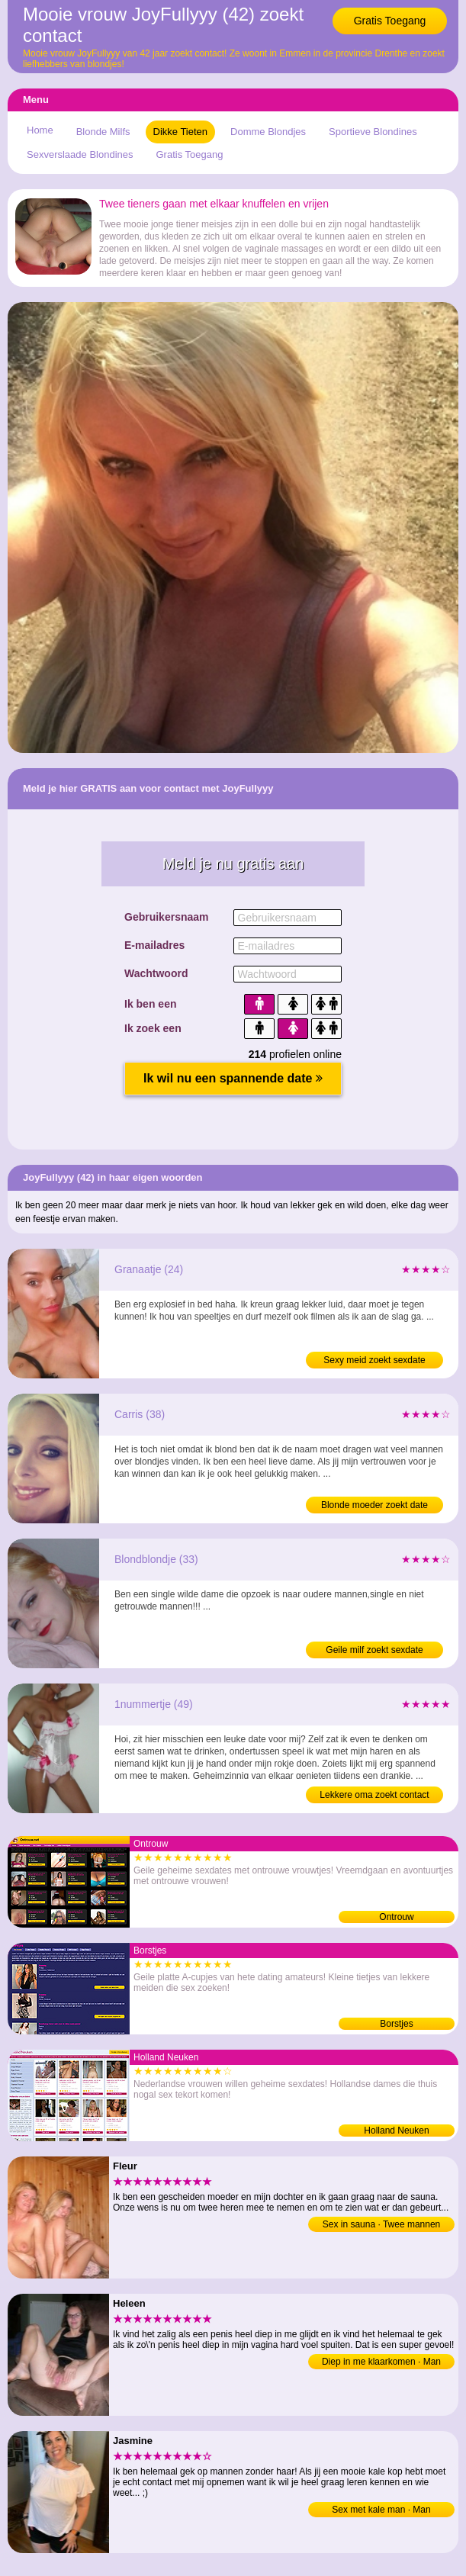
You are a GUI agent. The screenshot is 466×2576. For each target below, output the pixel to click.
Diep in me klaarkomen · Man (381, 2361)
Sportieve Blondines (373, 131)
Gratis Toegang (390, 20)
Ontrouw (396, 1917)
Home (40, 130)
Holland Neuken (396, 2130)
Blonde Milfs (103, 131)
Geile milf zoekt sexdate (374, 1650)
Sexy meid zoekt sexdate (374, 1360)
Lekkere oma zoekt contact (374, 1795)
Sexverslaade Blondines (80, 154)
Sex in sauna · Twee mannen (382, 2224)
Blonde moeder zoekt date (374, 1505)
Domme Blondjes (268, 131)
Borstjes (396, 2023)
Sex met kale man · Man (381, 2509)
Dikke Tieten (180, 131)
